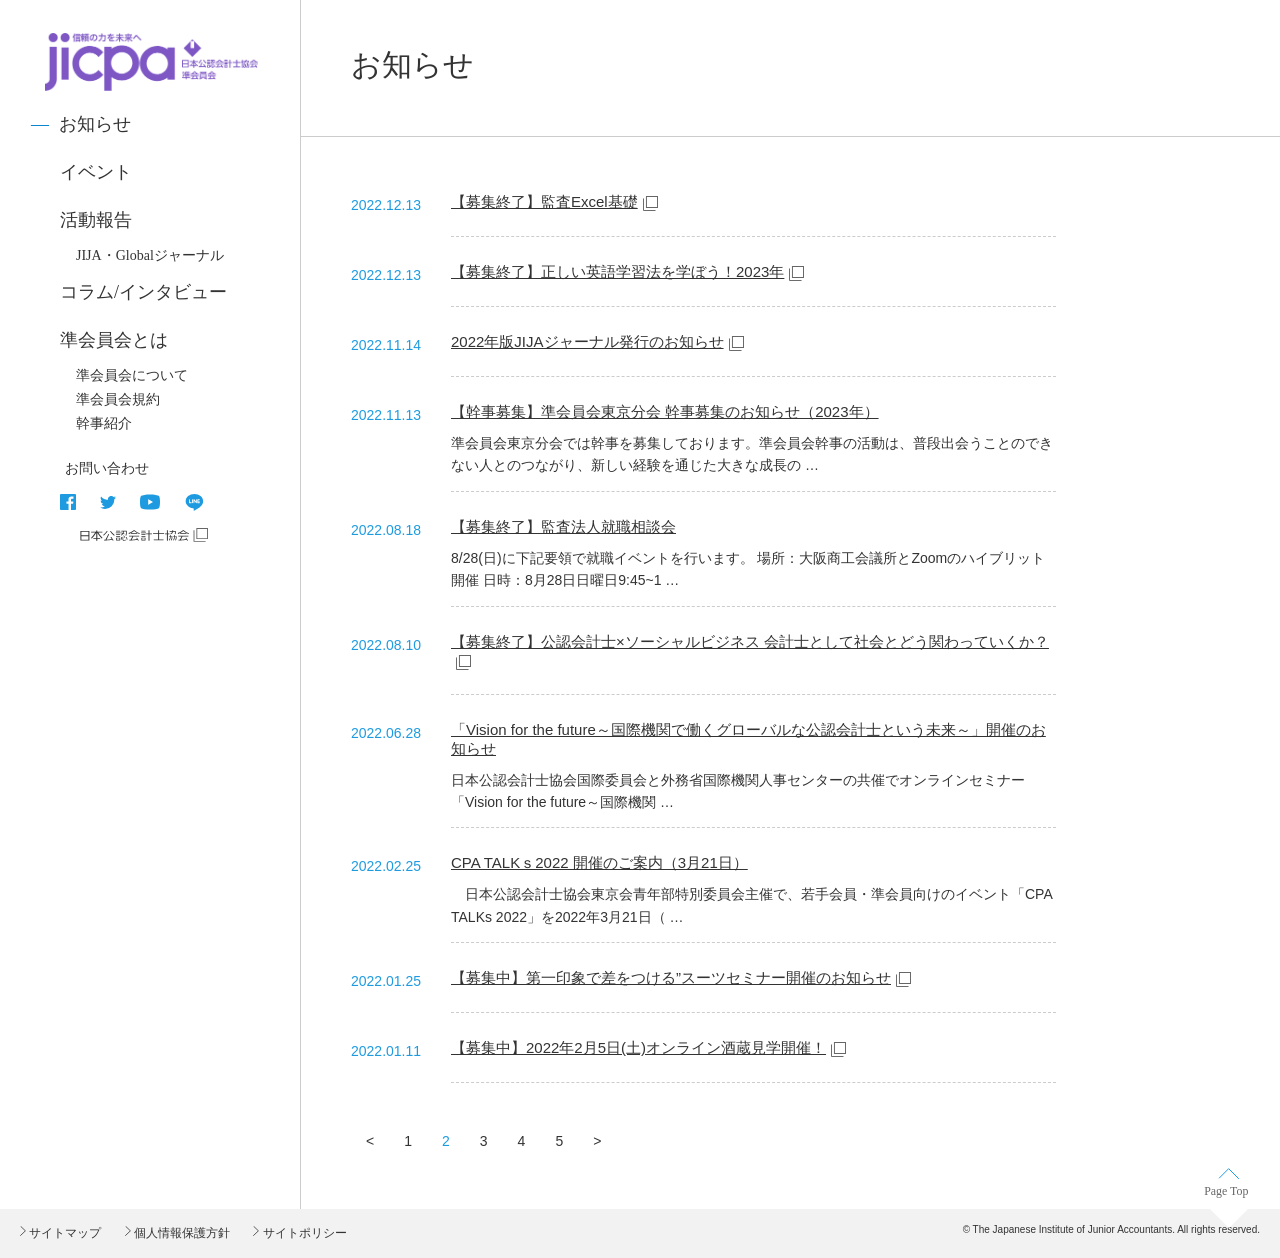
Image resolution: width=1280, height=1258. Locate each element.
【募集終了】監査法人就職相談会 (563, 526)
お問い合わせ (107, 468)
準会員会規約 (118, 399)
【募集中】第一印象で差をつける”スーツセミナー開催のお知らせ (671, 977)
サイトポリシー (302, 1233)
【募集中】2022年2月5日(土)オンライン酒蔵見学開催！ (638, 1047)
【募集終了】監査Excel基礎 (544, 201)
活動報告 (96, 220)
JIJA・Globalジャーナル (150, 255)
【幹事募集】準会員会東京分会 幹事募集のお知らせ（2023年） (665, 411)
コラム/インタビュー (143, 292)
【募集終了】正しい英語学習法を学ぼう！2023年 (617, 271)
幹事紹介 (104, 423)
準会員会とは (114, 340)
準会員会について (132, 375)
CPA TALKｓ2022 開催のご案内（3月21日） (599, 862)
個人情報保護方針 (180, 1233)
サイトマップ (63, 1233)
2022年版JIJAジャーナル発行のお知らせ (587, 341)
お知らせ (95, 124)
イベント (96, 172)
